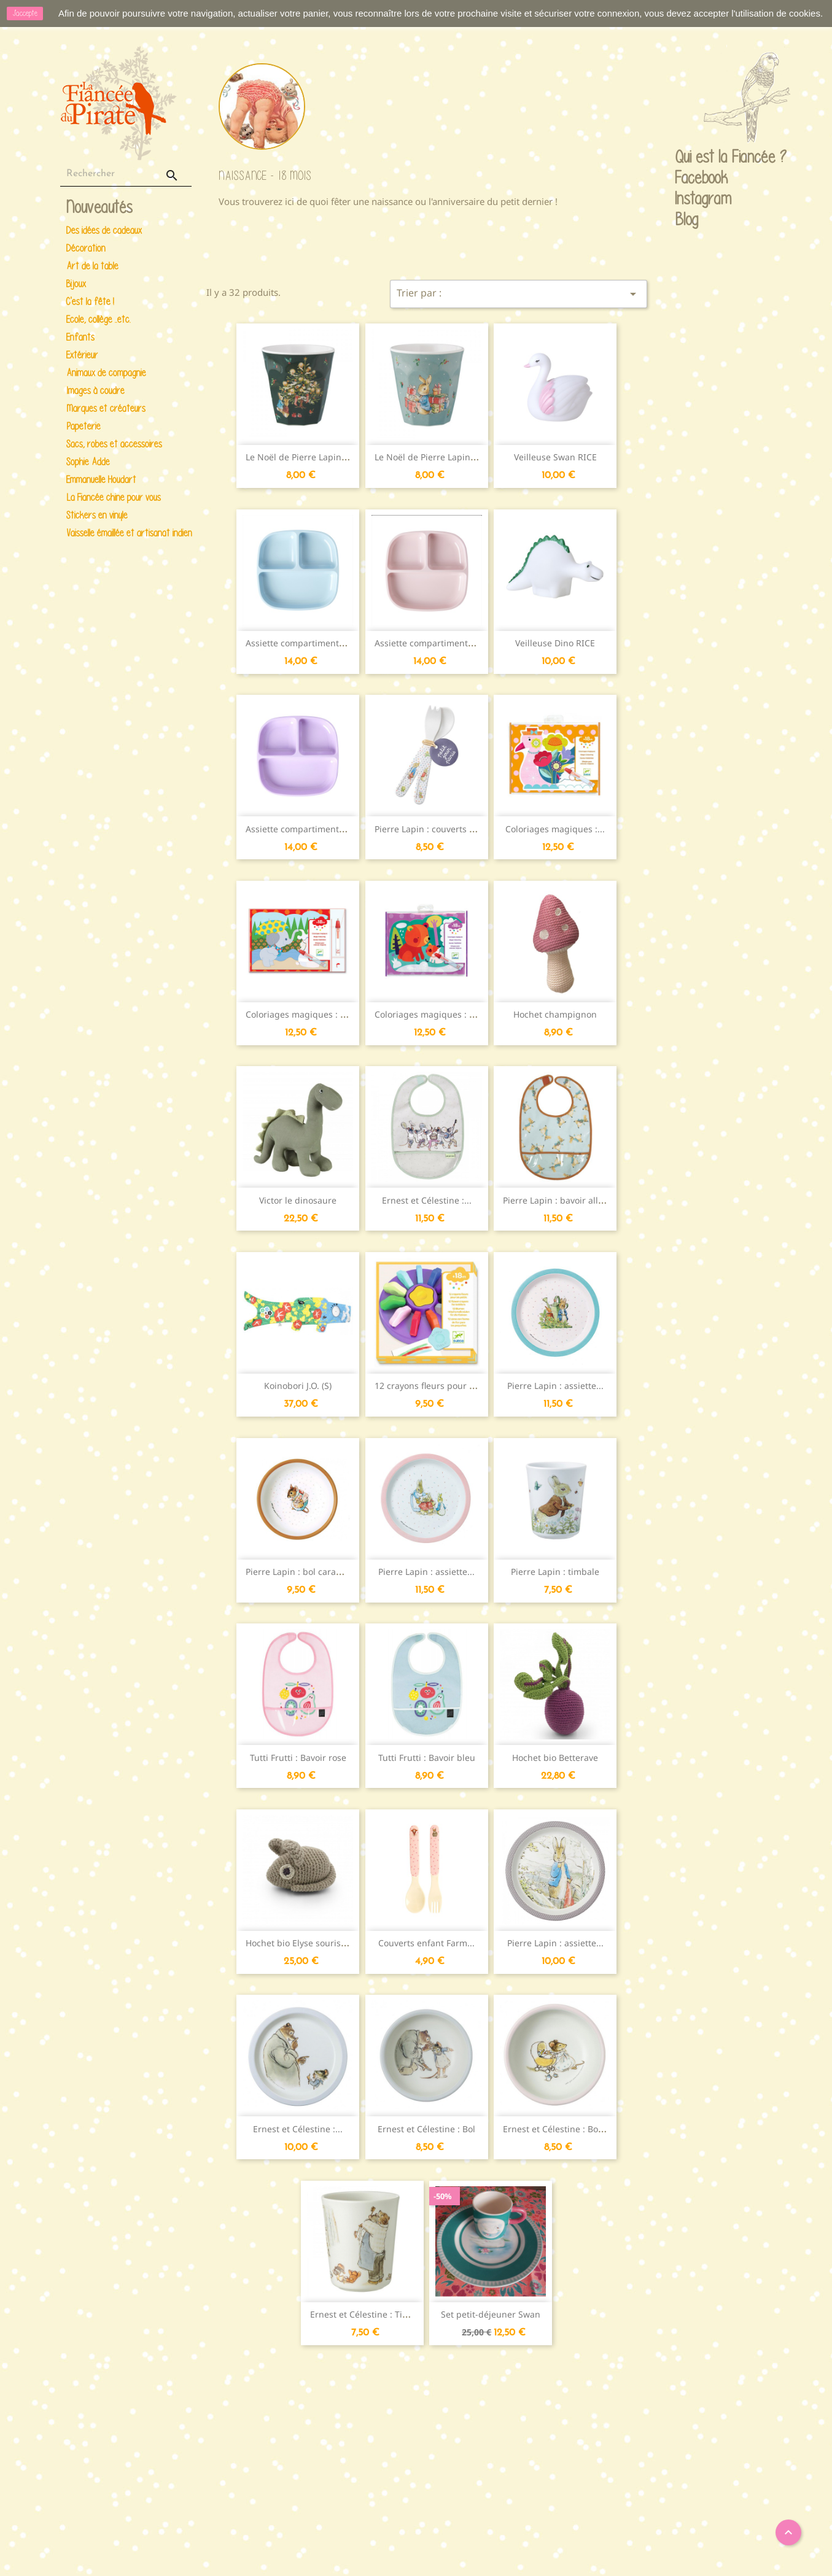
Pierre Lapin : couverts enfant (435, 829)
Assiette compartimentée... (430, 643)
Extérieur (82, 355)
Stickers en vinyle (97, 515)
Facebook (687, 178)
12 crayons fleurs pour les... (431, 1385)
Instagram (687, 199)
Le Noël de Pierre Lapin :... (300, 457)
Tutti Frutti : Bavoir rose (298, 1757)
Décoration (86, 248)
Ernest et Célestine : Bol (426, 2129)
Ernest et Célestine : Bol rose (562, 2129)
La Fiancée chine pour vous (113, 497)
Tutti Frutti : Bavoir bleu (426, 1757)
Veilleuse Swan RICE (555, 457)
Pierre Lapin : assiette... (555, 1385)
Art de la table (92, 266)
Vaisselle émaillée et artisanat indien (127, 533)
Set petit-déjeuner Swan (490, 2314)
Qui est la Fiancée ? (687, 157)
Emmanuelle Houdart (101, 479)
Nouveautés (99, 208)
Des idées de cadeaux (104, 230)
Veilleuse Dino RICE (555, 643)
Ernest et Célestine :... (427, 1200)
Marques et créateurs (106, 408)
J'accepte (25, 13)
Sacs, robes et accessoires (114, 444)
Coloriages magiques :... (555, 829)
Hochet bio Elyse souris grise (305, 1943)
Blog (686, 219)
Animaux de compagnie (106, 373)
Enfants (80, 337)
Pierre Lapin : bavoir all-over (561, 1200)
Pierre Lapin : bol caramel (298, 1571)
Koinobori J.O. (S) (298, 1385)
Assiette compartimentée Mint (308, 643)
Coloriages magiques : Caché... (309, 1014)
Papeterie (83, 426)
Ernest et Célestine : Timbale (369, 2314)
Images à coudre (95, 390)
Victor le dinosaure (297, 1200)
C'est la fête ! (90, 301)
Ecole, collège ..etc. (98, 319)
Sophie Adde (88, 462)
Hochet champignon (555, 1014)
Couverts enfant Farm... (426, 1943)
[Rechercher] (126, 174)
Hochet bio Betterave (555, 1757)
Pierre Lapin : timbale (555, 1571)
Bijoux (76, 284)
